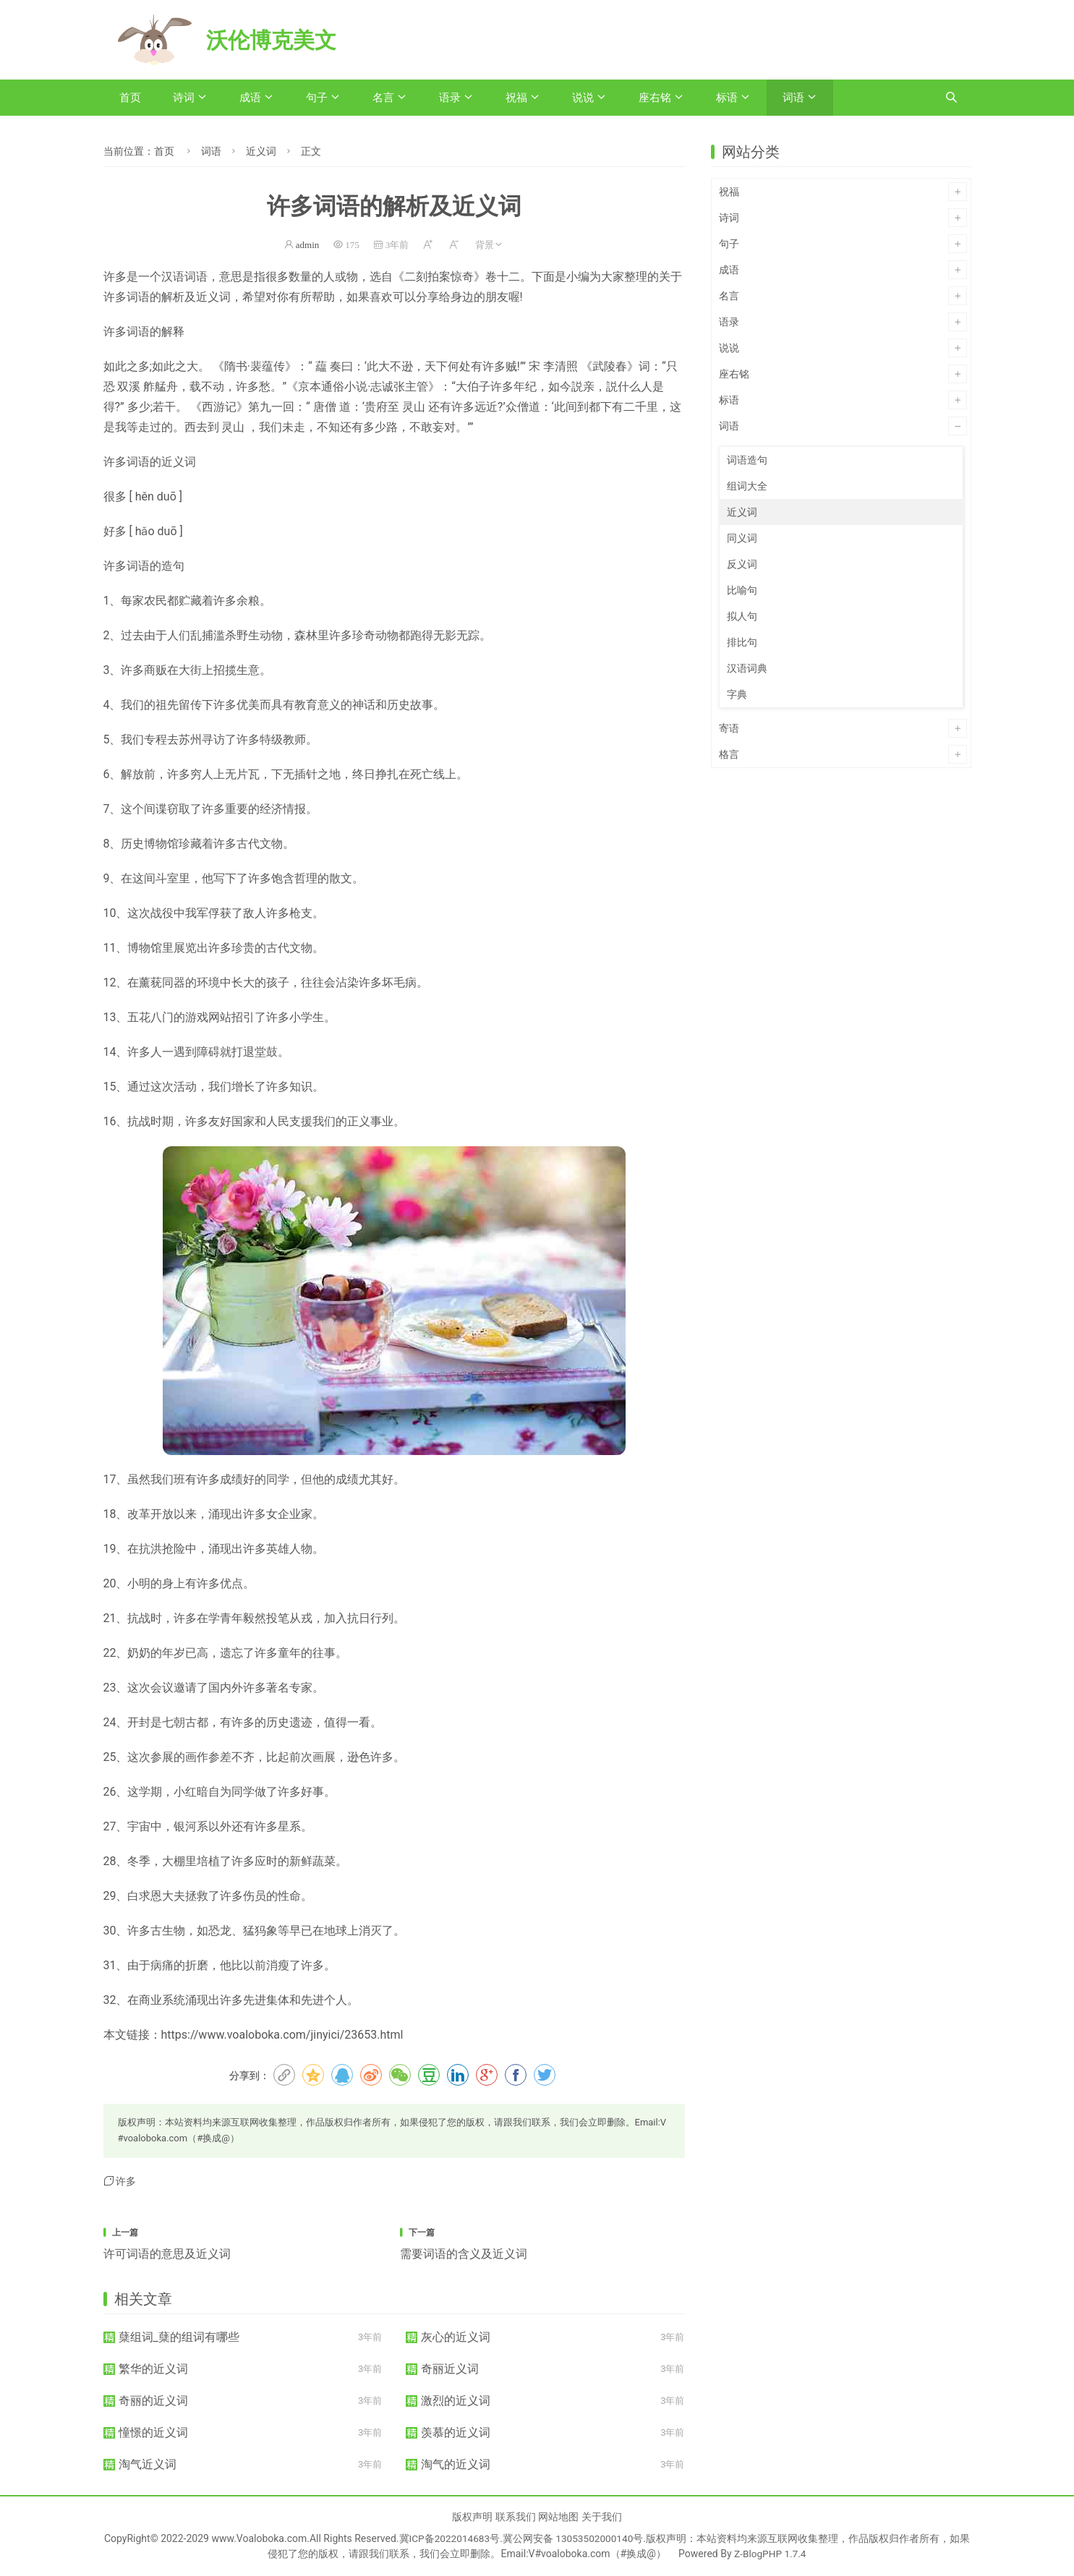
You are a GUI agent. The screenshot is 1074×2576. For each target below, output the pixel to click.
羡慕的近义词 (455, 2432)
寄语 (729, 728)
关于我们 (601, 2516)
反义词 (742, 564)
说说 (583, 97)
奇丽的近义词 (153, 2400)
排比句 (742, 642)
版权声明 (472, 2516)
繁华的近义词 (153, 2369)
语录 (450, 97)
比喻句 (742, 590)
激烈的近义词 (455, 2400)
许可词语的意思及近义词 (167, 2254)
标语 (727, 97)
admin (308, 245)
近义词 (261, 151)
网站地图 (558, 2516)
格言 (729, 754)
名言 (383, 97)
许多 (126, 2181)
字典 (737, 694)
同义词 (742, 538)
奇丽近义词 (450, 2369)
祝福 (516, 97)
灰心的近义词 (455, 2337)
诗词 (184, 97)
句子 (317, 97)
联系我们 (515, 2516)
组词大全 (747, 486)
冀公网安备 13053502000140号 (579, 2538)
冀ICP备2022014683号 (453, 2538)
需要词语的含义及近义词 (463, 2254)
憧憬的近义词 (153, 2432)
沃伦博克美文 (275, 40)
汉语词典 (747, 668)
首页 (130, 97)
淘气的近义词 (455, 2464)
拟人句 (742, 616)
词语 (793, 97)
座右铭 (655, 97)
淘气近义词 (147, 2464)
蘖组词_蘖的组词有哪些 (179, 2337)
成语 (250, 97)
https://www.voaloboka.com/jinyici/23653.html (282, 2035)
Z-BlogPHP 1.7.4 (775, 2553)
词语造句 (747, 460)
